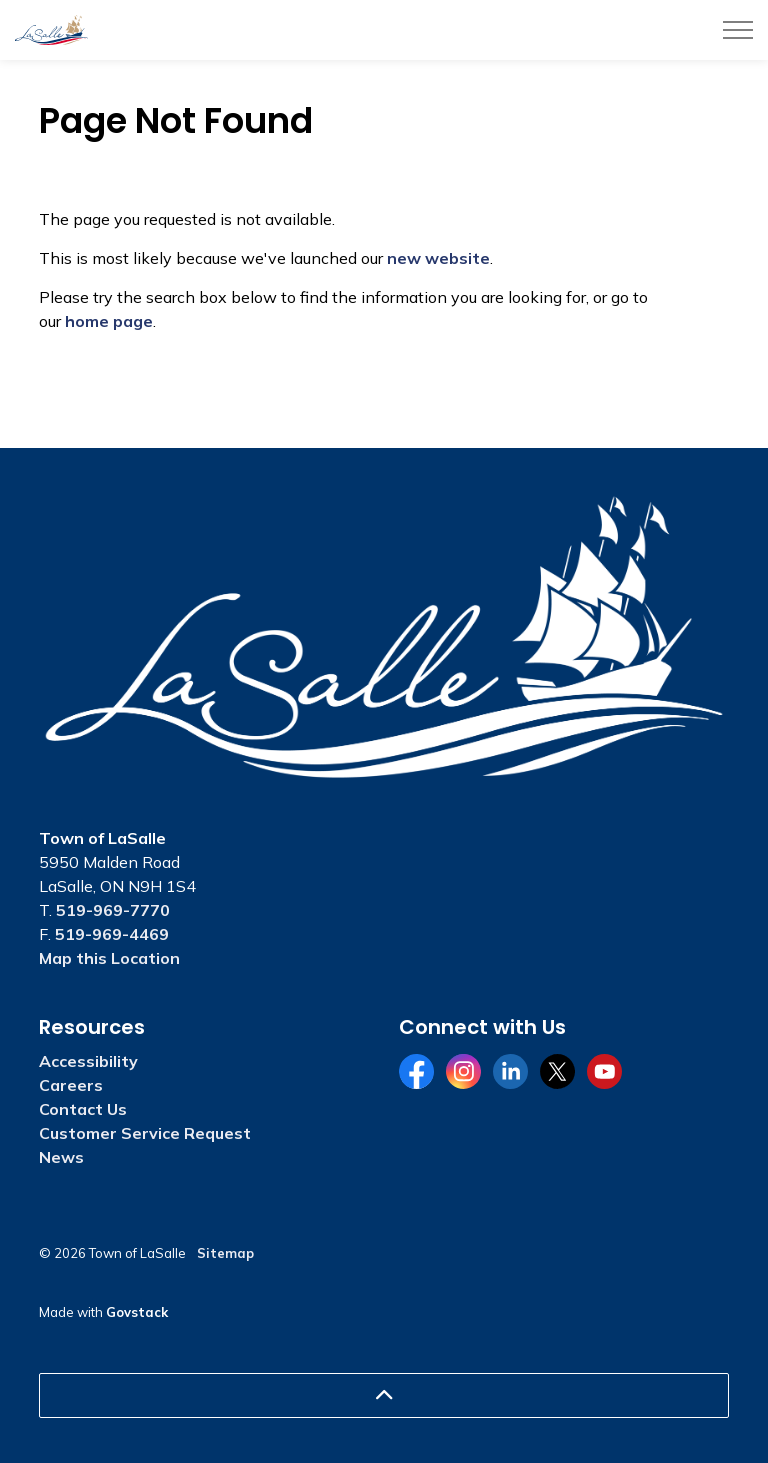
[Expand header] (738, 30)
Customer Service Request (145, 1133)
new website (438, 258)
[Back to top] (384, 1395)
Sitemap (225, 1253)
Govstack (137, 1312)
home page (109, 321)
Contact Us (83, 1109)
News (61, 1157)
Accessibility (88, 1061)
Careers (71, 1085)
